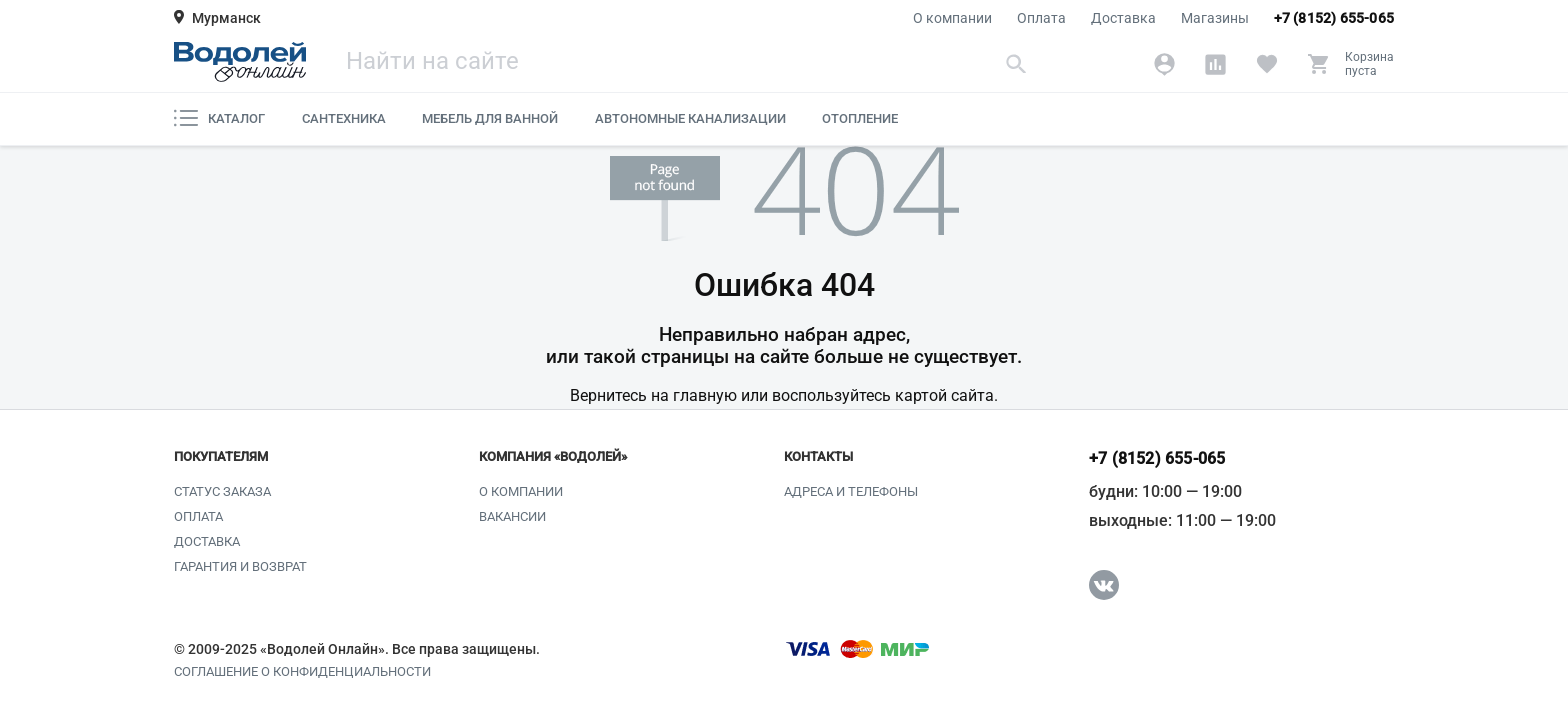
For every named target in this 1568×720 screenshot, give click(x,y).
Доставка (1123, 18)
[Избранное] (1266, 64)
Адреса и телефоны (851, 491)
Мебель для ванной (490, 118)
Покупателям (221, 457)
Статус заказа (222, 491)
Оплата (1041, 18)
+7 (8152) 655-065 (1334, 18)
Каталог (219, 118)
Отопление (860, 118)
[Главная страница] (240, 62)
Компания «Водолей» (553, 457)
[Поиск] (689, 63)
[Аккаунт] (1164, 64)
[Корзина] (1350, 64)
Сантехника (344, 118)
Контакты (818, 457)
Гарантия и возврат (240, 566)
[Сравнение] (1215, 64)
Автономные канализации (690, 118)
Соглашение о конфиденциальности (302, 672)
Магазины (1215, 18)
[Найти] (1017, 63)
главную (705, 395)
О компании (952, 18)
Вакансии (512, 516)
